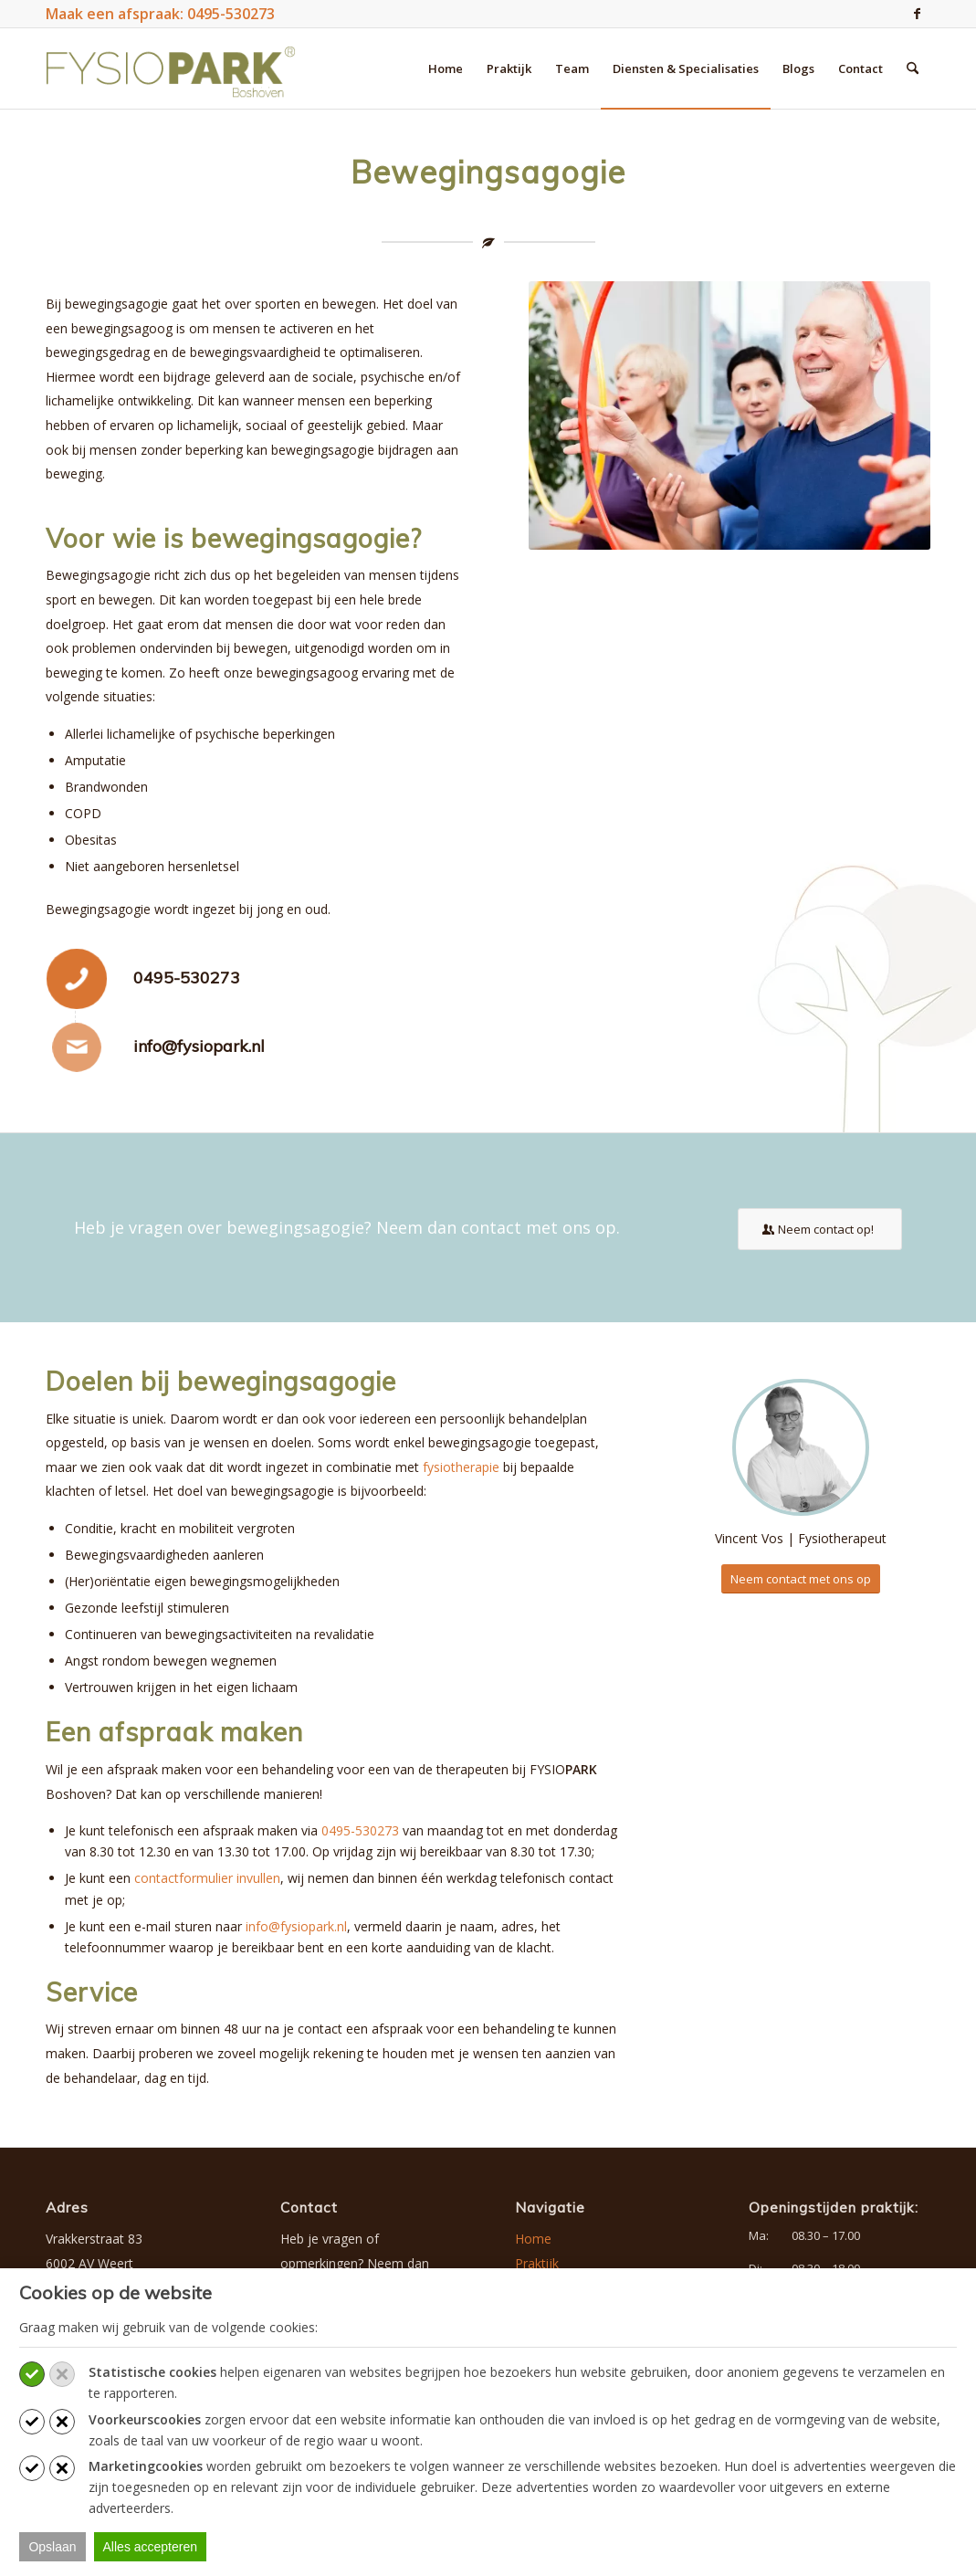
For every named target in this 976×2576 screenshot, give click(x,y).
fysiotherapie (461, 1467)
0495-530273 (186, 977)
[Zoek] (912, 68)
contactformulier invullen (207, 1878)
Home (533, 2238)
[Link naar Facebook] (916, 13)
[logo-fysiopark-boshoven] (171, 68)
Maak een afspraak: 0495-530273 (160, 14)
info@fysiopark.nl (199, 1046)
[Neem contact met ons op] (800, 1579)
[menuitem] (445, 68)
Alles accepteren (150, 2546)
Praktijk (537, 2263)
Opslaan (52, 2546)
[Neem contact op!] (820, 1229)
